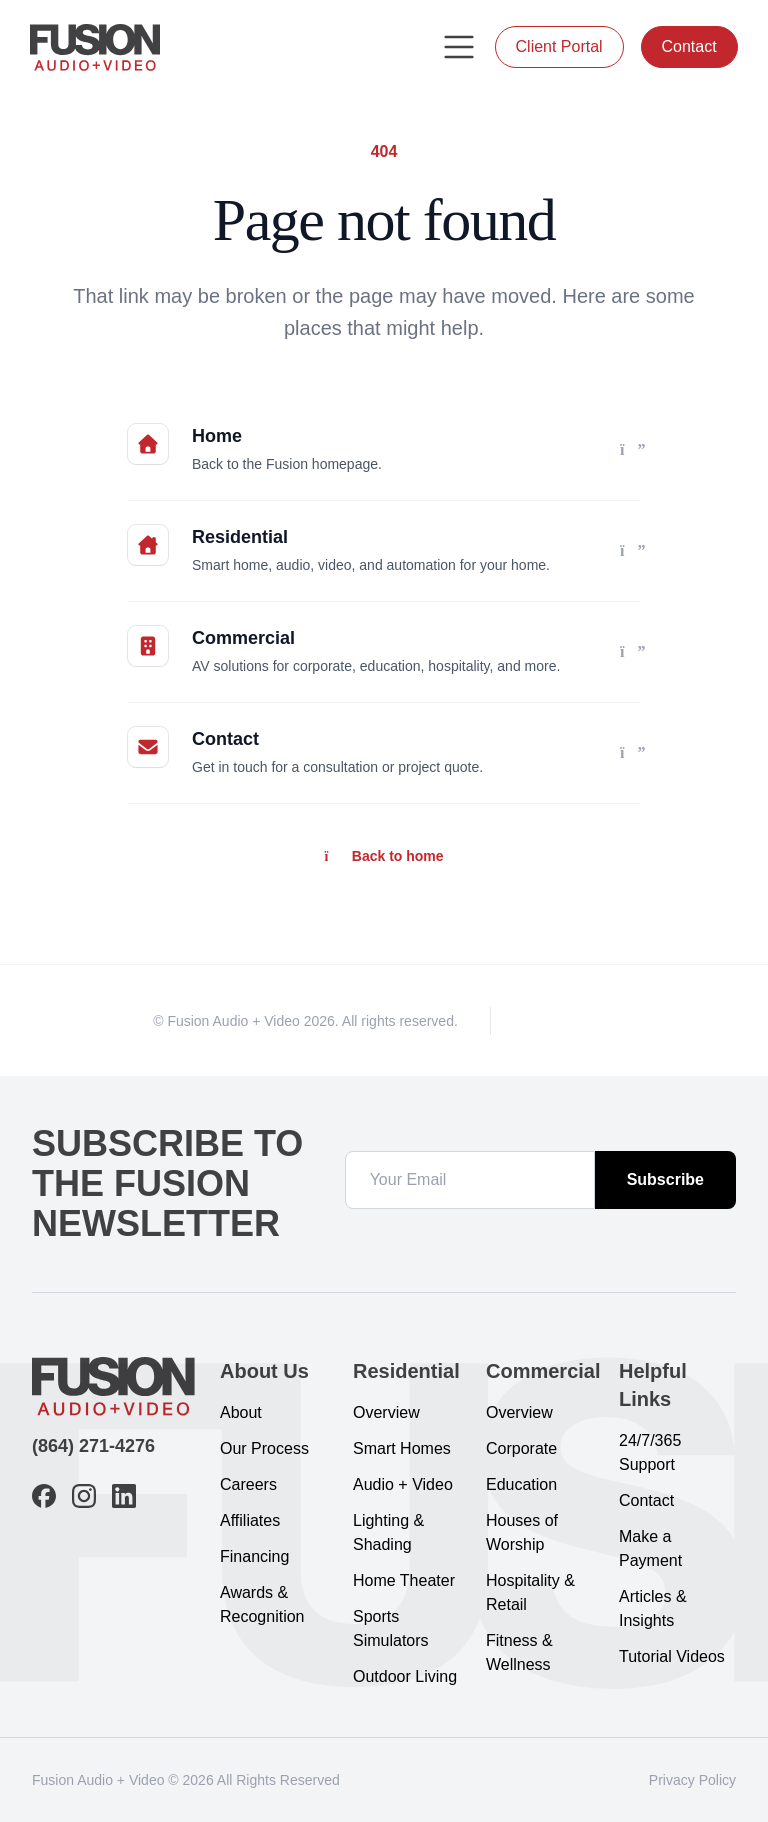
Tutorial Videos (672, 1656)
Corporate (521, 1448)
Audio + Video (403, 1484)
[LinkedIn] (605, 1020)
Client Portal (558, 46)
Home (217, 436)
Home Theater (404, 1580)
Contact (687, 46)
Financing (254, 1556)
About (241, 1412)
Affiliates (250, 1520)
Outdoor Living (405, 1676)
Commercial (243, 638)
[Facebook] (533, 1020)
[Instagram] (569, 1020)
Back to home (383, 856)
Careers (248, 1484)
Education (521, 1484)
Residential (240, 537)
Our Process (264, 1448)
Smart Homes (402, 1448)
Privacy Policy (692, 1780)
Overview (386, 1412)
